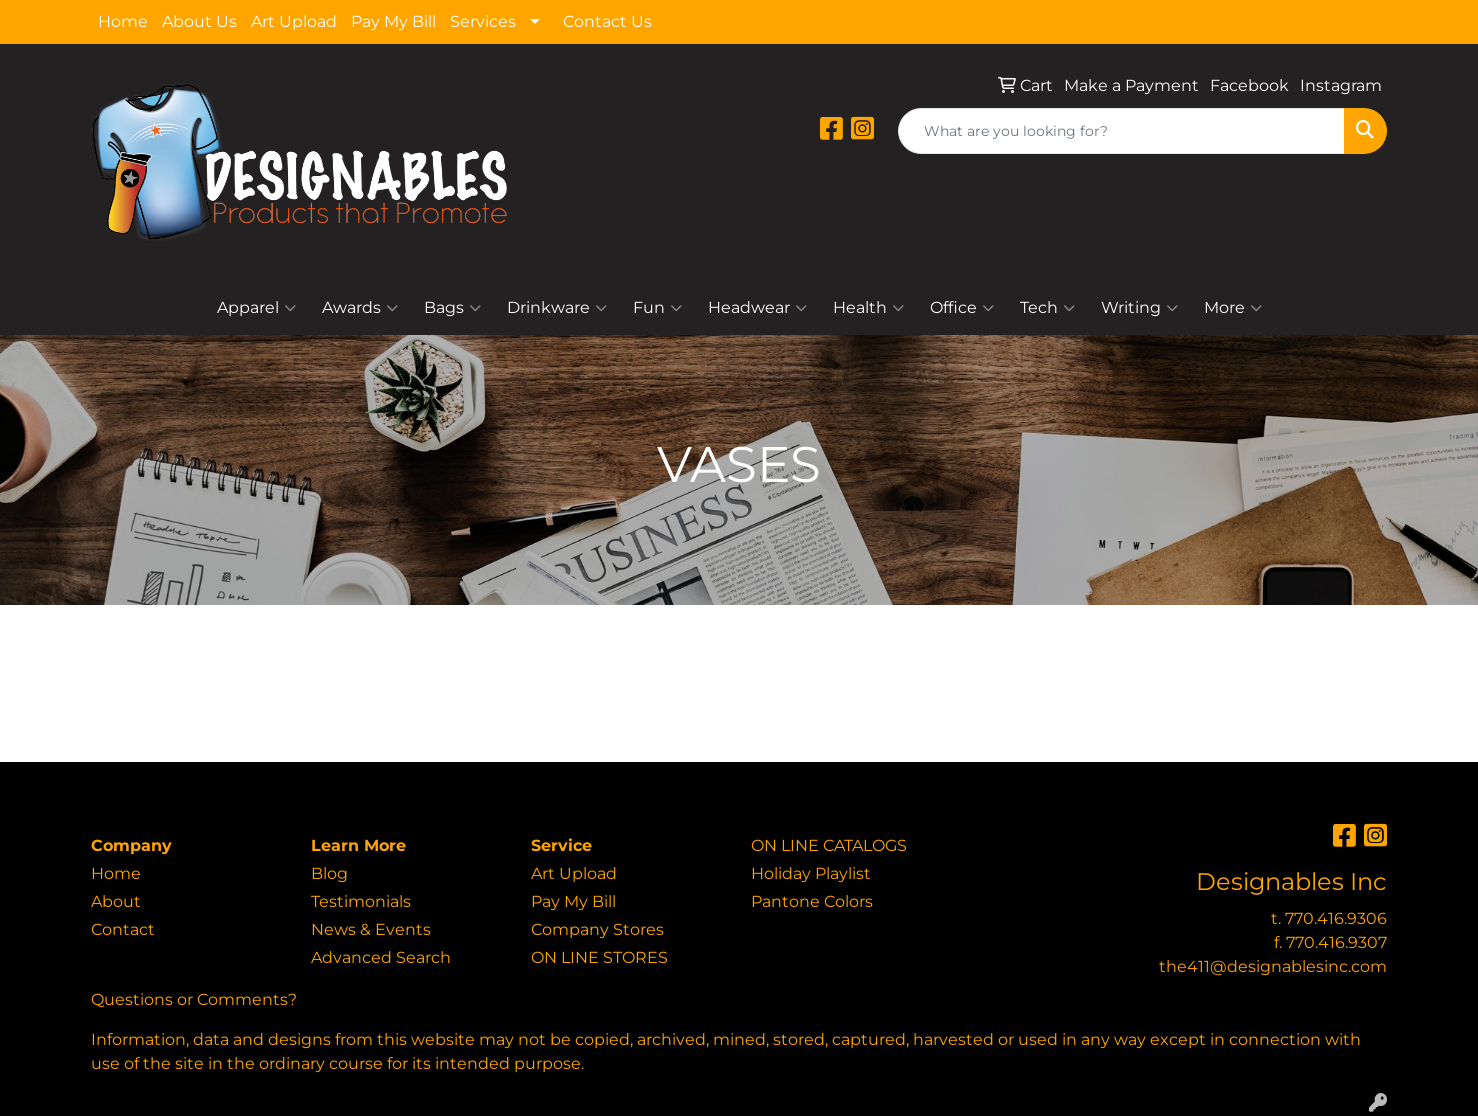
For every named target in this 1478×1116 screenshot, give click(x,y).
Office (962, 308)
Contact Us (607, 21)
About (116, 901)
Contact (123, 929)
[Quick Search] (1121, 131)
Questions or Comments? (194, 999)
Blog (329, 873)
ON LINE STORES (599, 957)
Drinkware (557, 308)
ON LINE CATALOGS (829, 845)
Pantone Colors (812, 901)
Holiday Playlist (811, 873)
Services (483, 21)
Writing (1139, 308)
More (1233, 308)
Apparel (256, 308)
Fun (657, 308)
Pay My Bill (393, 21)
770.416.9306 (1336, 918)
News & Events (371, 929)
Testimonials (361, 901)
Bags (452, 308)
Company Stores (597, 929)
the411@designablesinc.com (1273, 966)
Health (868, 308)
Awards (360, 308)
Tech (1047, 308)
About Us (199, 21)
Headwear (757, 308)
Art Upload (294, 21)
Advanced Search (381, 957)
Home (123, 21)
